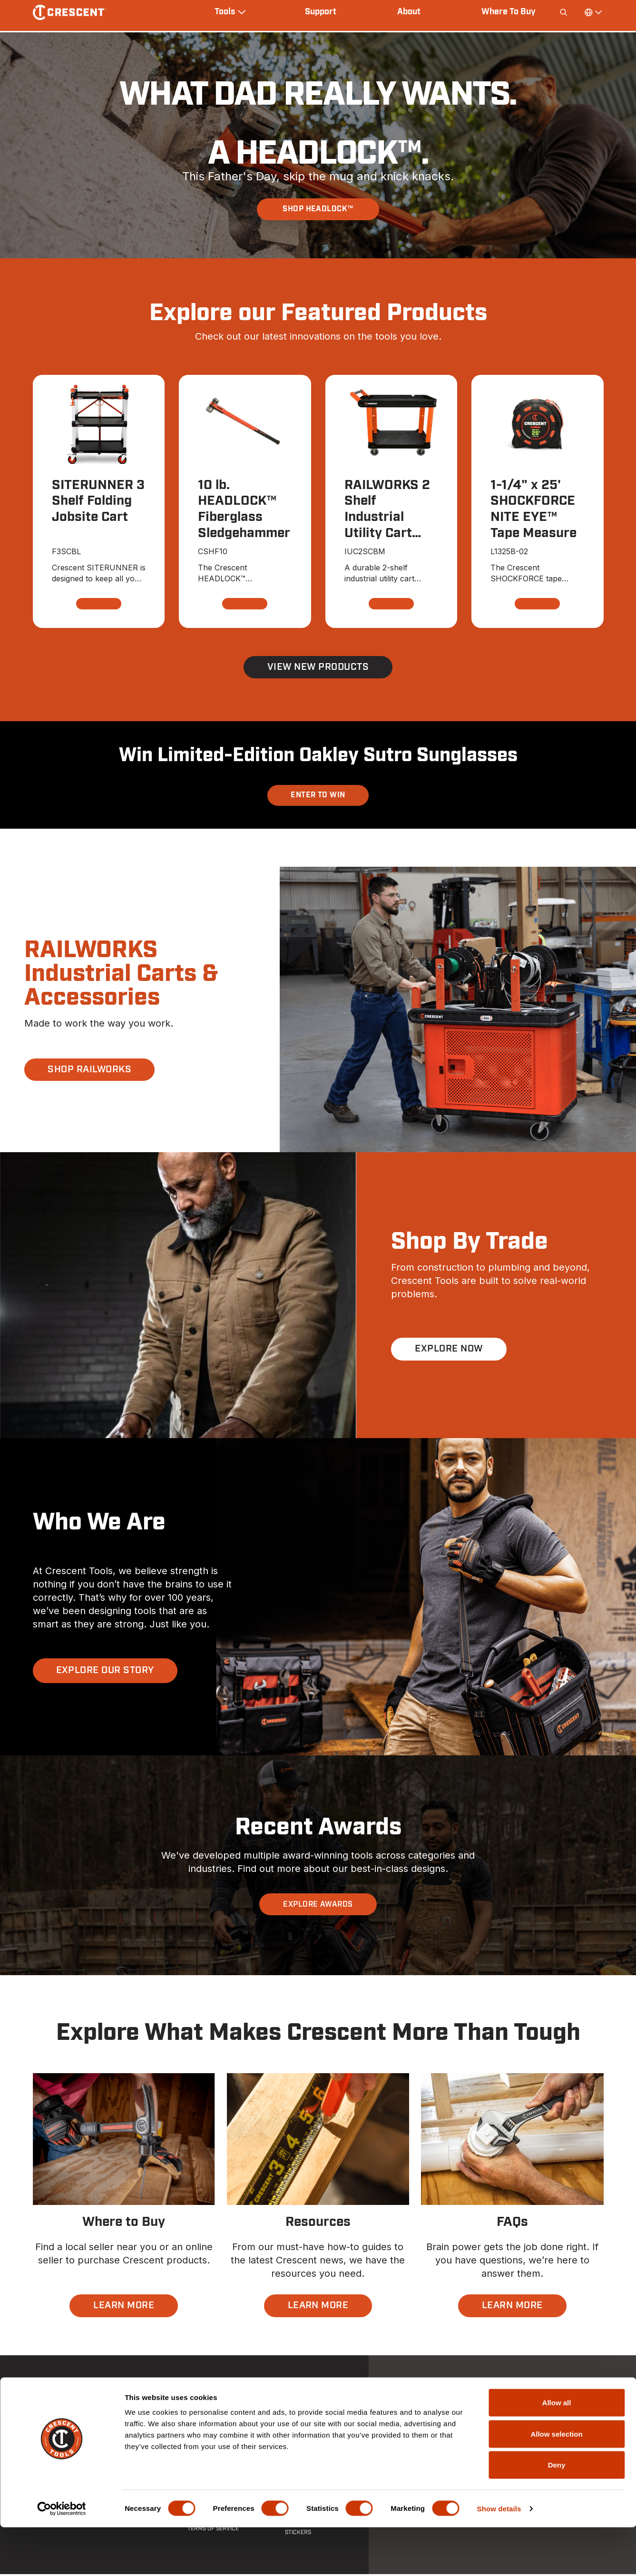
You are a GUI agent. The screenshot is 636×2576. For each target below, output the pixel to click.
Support (320, 12)
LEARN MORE (123, 2307)
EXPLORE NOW (448, 1351)
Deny (557, 2513)
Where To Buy (508, 12)
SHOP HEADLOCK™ (318, 209)
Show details (499, 2557)
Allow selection (556, 2482)
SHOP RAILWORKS (90, 1071)
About (409, 12)
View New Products (318, 669)
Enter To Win (318, 797)
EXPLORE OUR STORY (105, 1672)
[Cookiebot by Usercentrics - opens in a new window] (61, 2557)
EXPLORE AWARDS (318, 1906)
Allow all (556, 2451)
